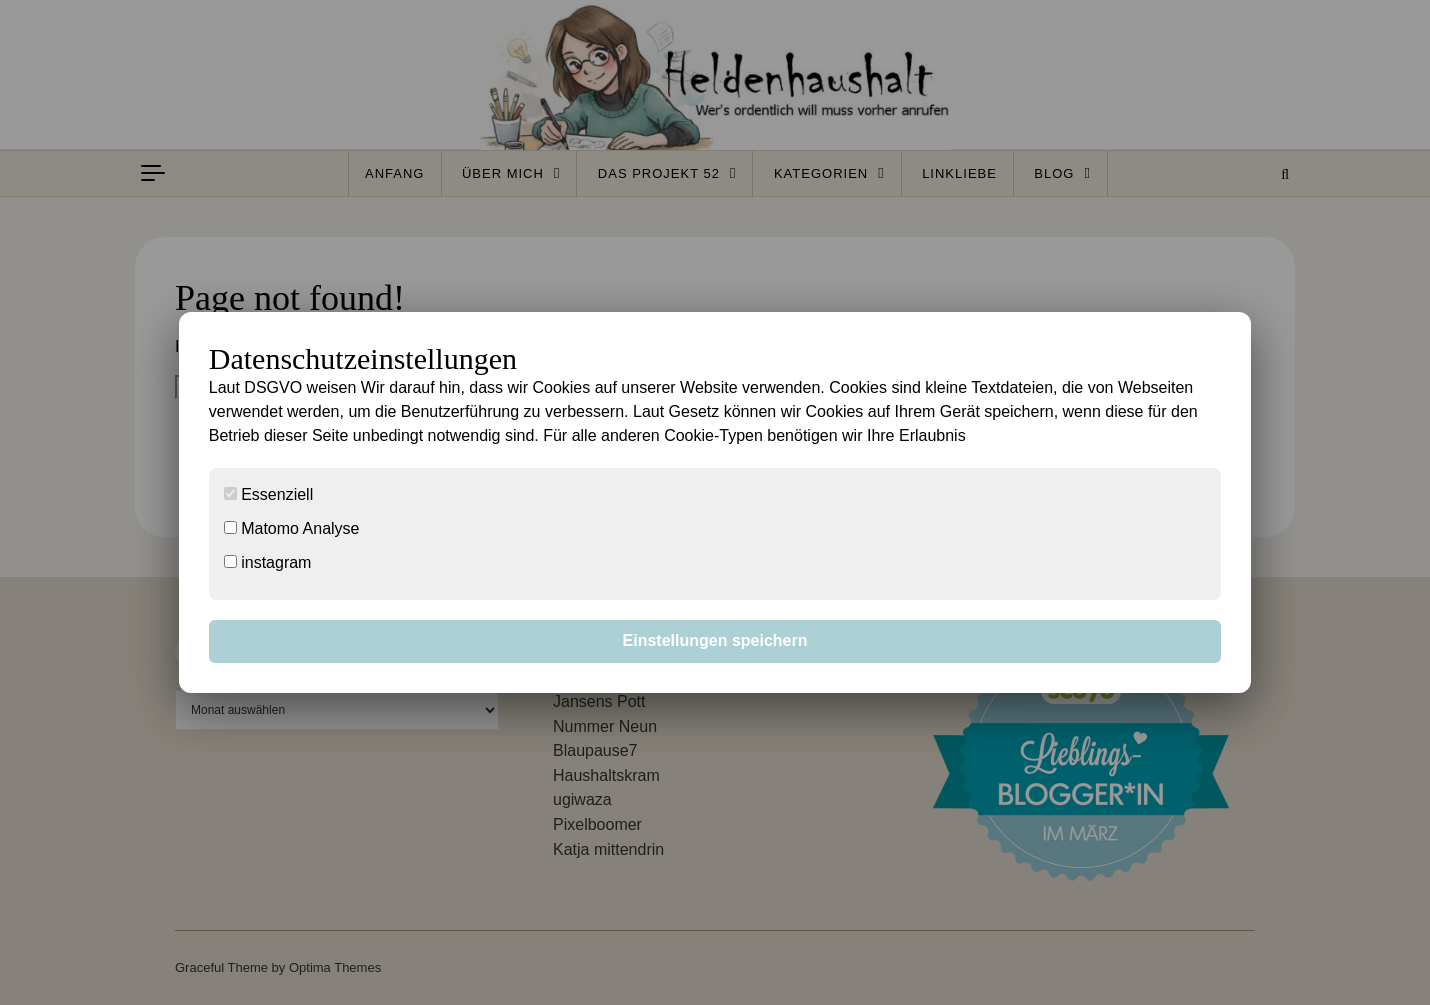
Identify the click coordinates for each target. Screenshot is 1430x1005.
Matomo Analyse (292, 528)
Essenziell (268, 494)
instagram (268, 562)
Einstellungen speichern (715, 640)
